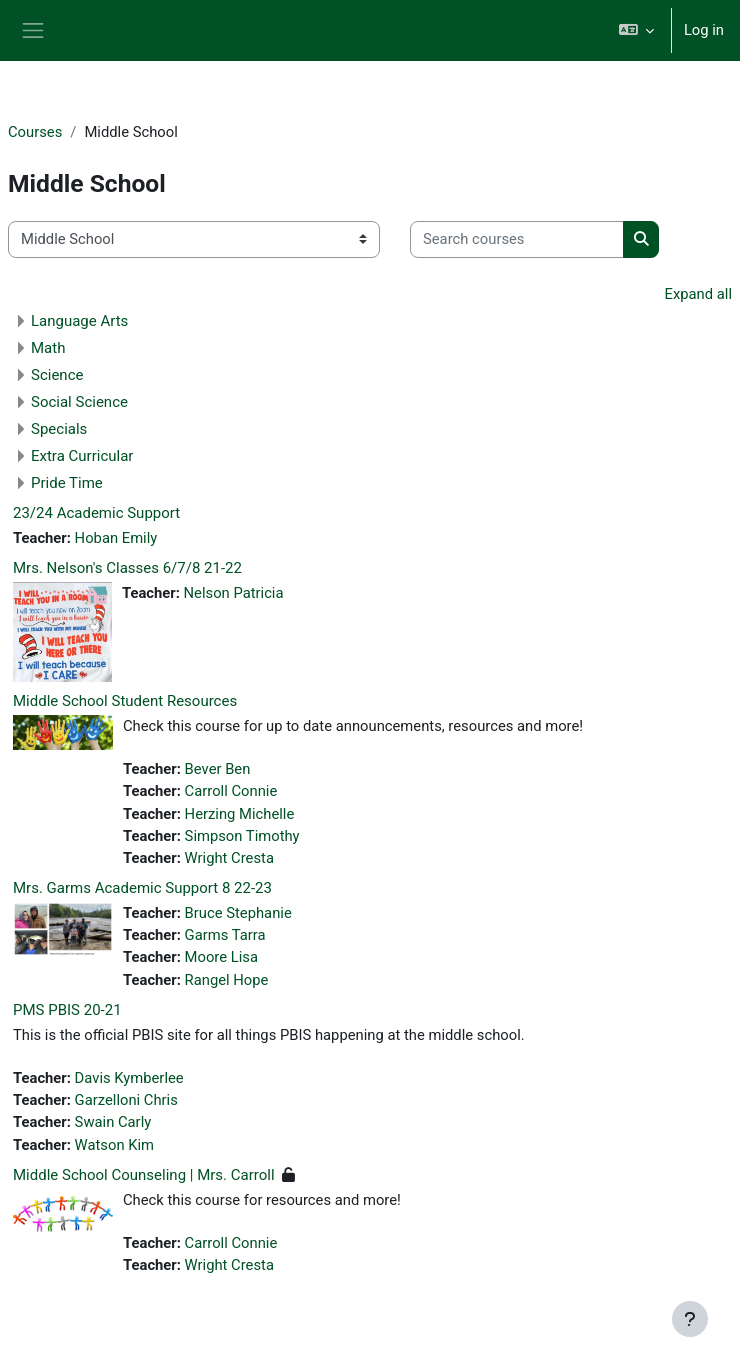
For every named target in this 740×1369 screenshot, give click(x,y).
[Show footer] (690, 1319)
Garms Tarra (225, 935)
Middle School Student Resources (125, 701)
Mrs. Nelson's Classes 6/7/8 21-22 (127, 568)
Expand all (698, 294)
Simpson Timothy (242, 836)
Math (48, 348)
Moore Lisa (221, 957)
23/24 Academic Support (96, 513)
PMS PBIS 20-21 (67, 1010)
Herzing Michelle (240, 814)
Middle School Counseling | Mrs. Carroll (144, 1175)
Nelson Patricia (234, 593)
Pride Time (67, 483)
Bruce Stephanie (238, 913)
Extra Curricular (82, 456)
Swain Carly (113, 1122)
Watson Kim (114, 1145)
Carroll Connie (231, 791)
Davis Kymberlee (129, 1078)
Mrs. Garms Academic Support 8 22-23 (142, 888)
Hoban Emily (116, 538)
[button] (635, 30)
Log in (704, 30)
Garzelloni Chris (126, 1100)
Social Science (79, 402)
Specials (59, 429)
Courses (35, 132)
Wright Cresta (229, 858)
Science (57, 375)
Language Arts (79, 321)
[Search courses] (517, 239)
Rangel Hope (227, 980)
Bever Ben (218, 769)
